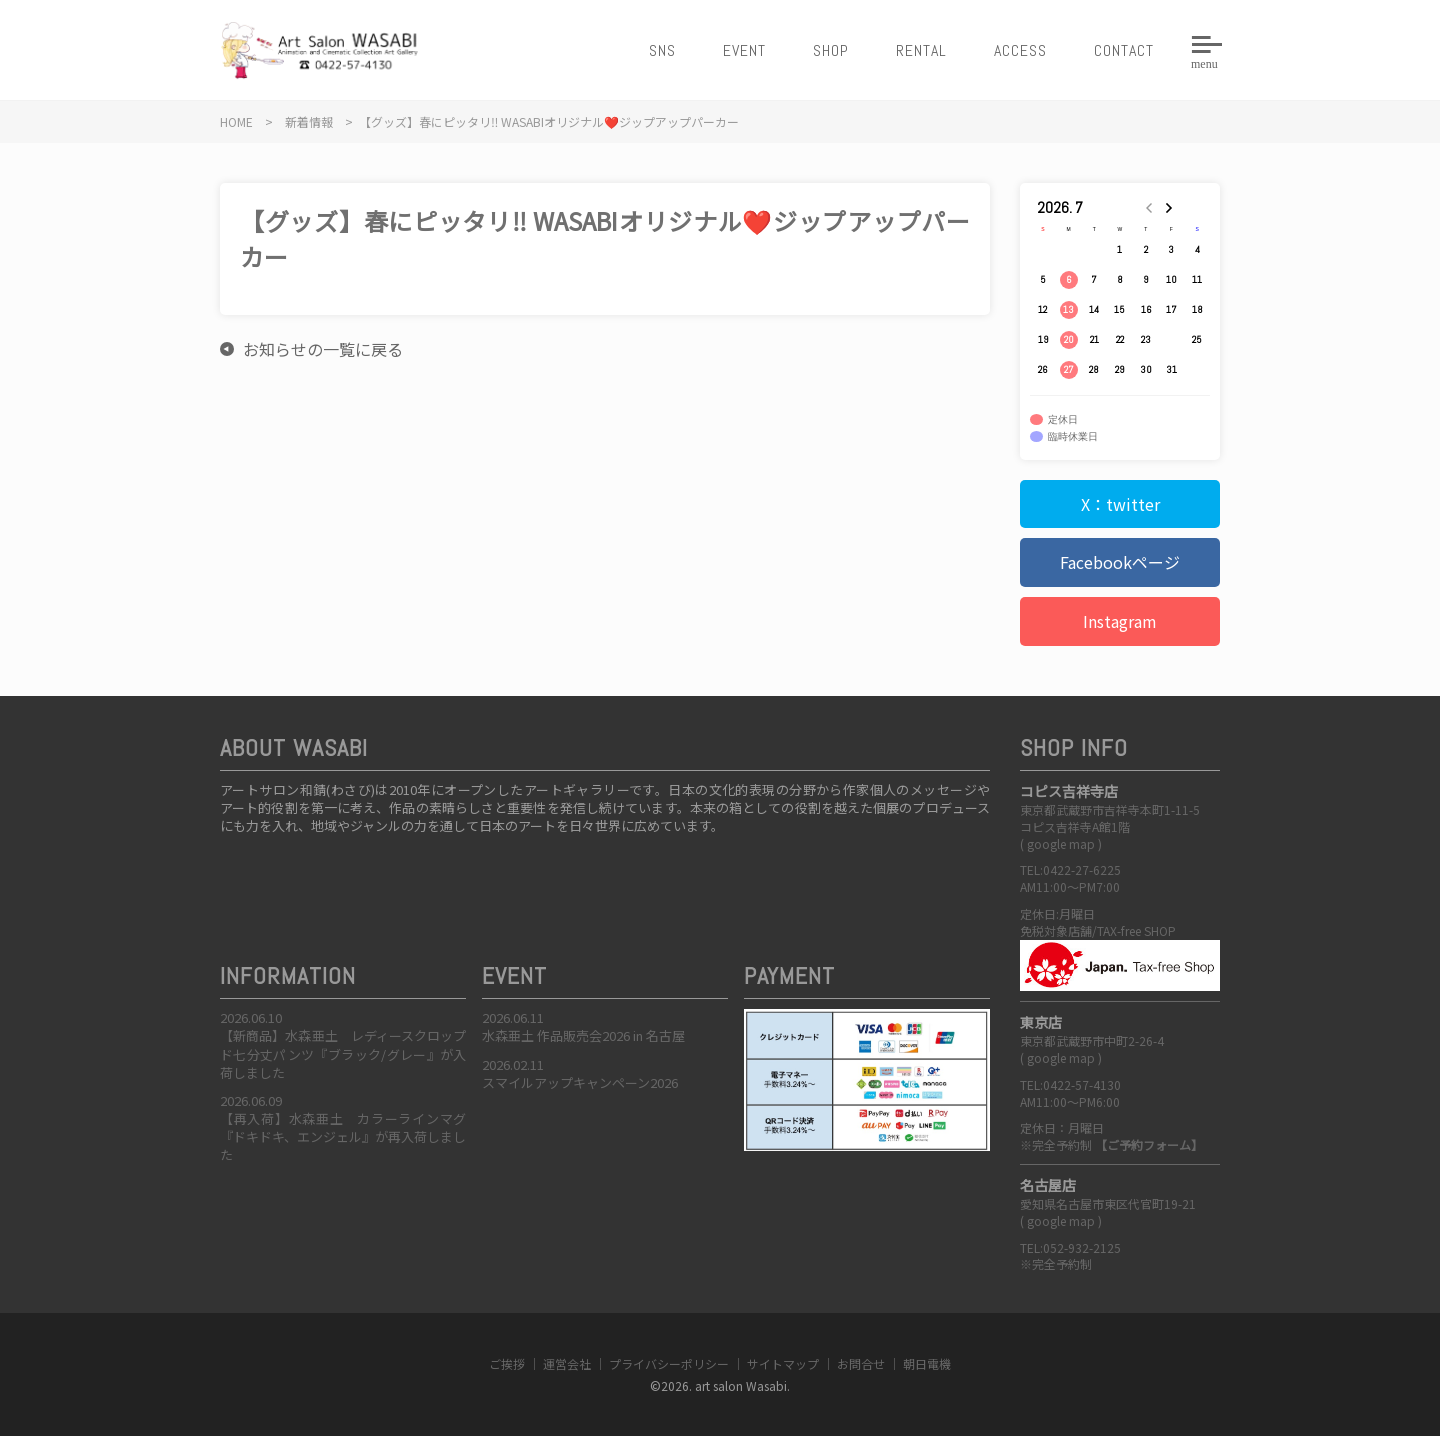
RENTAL (921, 50)
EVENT (744, 50)
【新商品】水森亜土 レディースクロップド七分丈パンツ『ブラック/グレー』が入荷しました (343, 1053)
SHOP (831, 50)
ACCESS (1020, 50)
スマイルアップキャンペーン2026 (580, 1082)
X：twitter (1120, 504)
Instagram (1120, 621)
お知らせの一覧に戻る (323, 349)
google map (1061, 843)
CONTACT (1124, 50)
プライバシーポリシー (669, 1363)
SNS (662, 50)
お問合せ (861, 1363)
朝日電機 (927, 1363)
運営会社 (567, 1363)
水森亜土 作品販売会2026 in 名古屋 (583, 1035)
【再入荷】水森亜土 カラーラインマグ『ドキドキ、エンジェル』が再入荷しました (343, 1136)
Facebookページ (1120, 562)
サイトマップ (783, 1363)
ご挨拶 (507, 1363)
